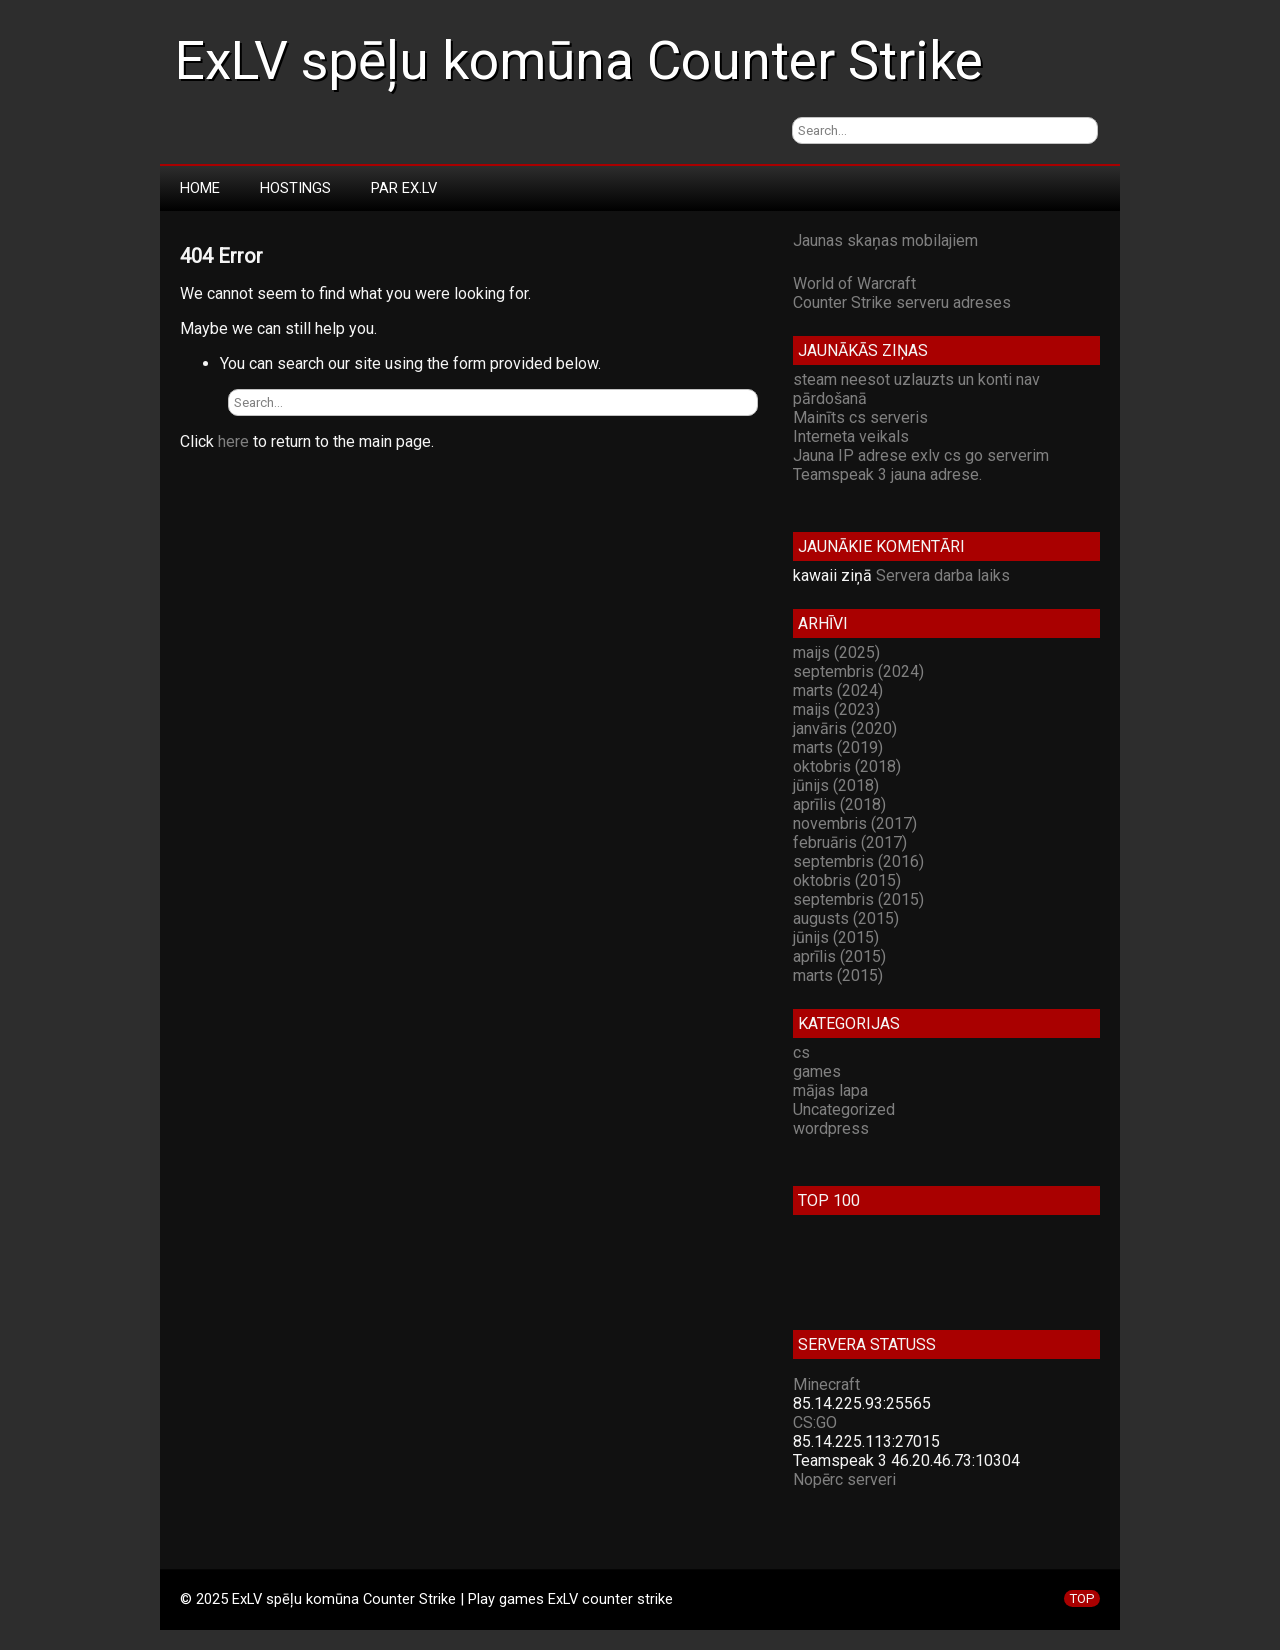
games (817, 1071)
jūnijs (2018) (836, 785)
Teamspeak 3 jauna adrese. (887, 474)
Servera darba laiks (943, 575)
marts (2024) (838, 690)
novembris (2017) (855, 823)
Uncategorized (844, 1109)
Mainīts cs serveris (860, 417)
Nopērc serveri (844, 1479)
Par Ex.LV (404, 188)
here (233, 441)
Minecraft (826, 1384)
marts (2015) (838, 975)
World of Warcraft (854, 283)
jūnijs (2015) (836, 937)
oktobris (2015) (847, 880)
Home (200, 188)
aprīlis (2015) (839, 956)
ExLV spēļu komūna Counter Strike (579, 61)
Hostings (295, 188)
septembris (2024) (858, 671)
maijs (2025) (836, 652)
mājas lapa (830, 1090)
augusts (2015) (846, 918)
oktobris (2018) (847, 766)
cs (801, 1052)
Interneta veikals (851, 436)
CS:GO (815, 1422)
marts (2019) (838, 747)
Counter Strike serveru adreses (902, 302)
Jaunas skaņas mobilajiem (885, 240)
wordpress (831, 1128)
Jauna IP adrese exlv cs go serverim (921, 455)
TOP (1082, 1598)
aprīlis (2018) (839, 804)
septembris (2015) (858, 899)
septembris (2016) (858, 861)
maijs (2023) (836, 709)
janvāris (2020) (845, 728)
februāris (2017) (850, 842)
